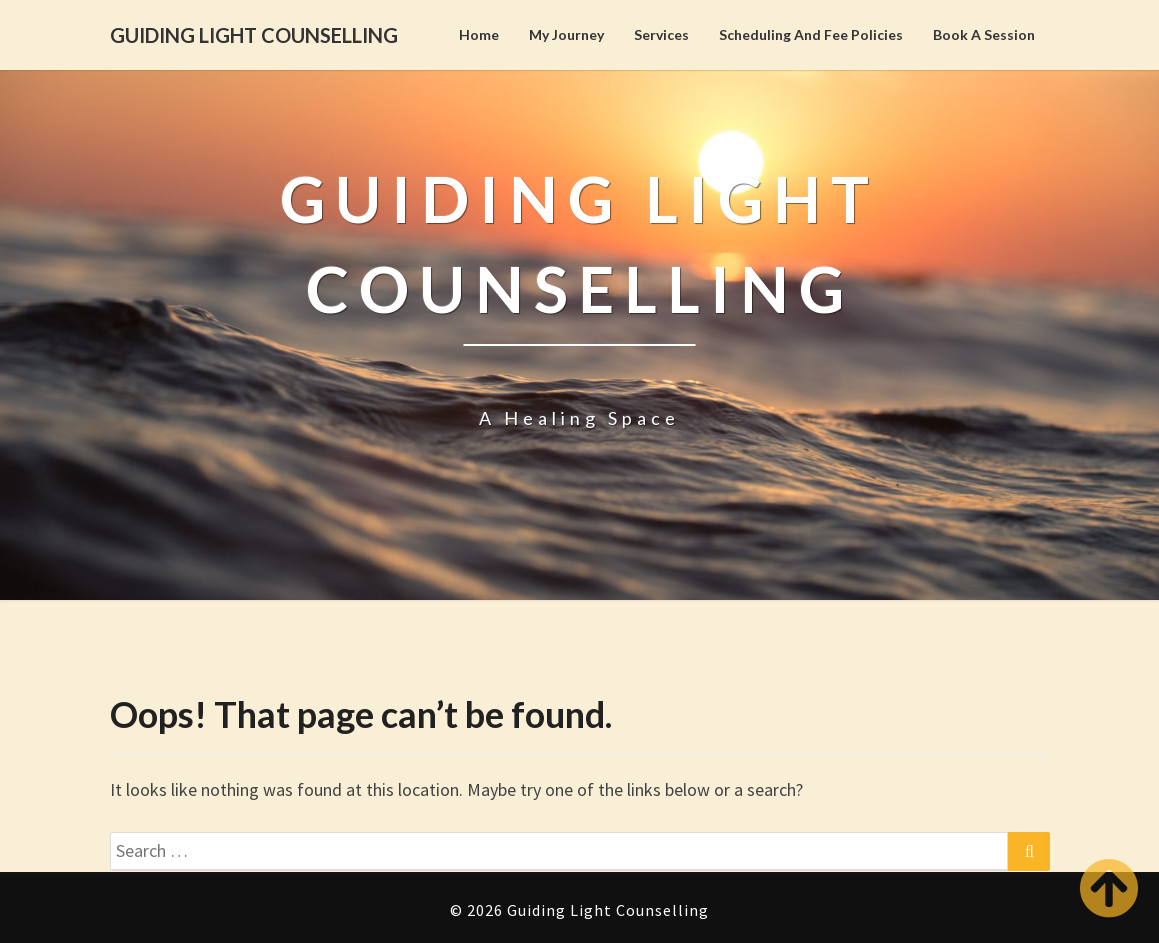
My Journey (566, 34)
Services (661, 34)
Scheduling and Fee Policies (811, 34)
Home (479, 34)
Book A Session (984, 34)
